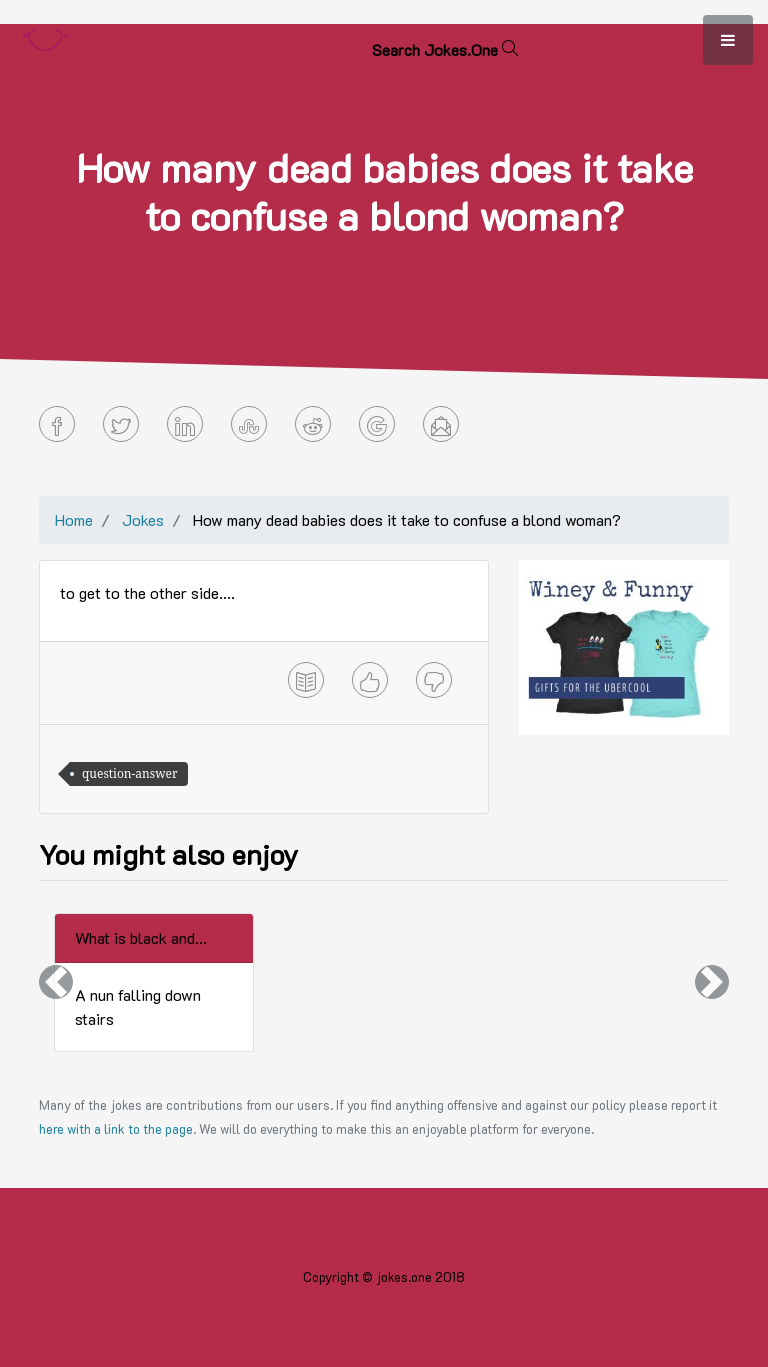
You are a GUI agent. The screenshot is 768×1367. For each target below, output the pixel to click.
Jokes (143, 519)
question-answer (130, 773)
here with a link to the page (116, 1129)
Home (74, 519)
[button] (56, 982)
